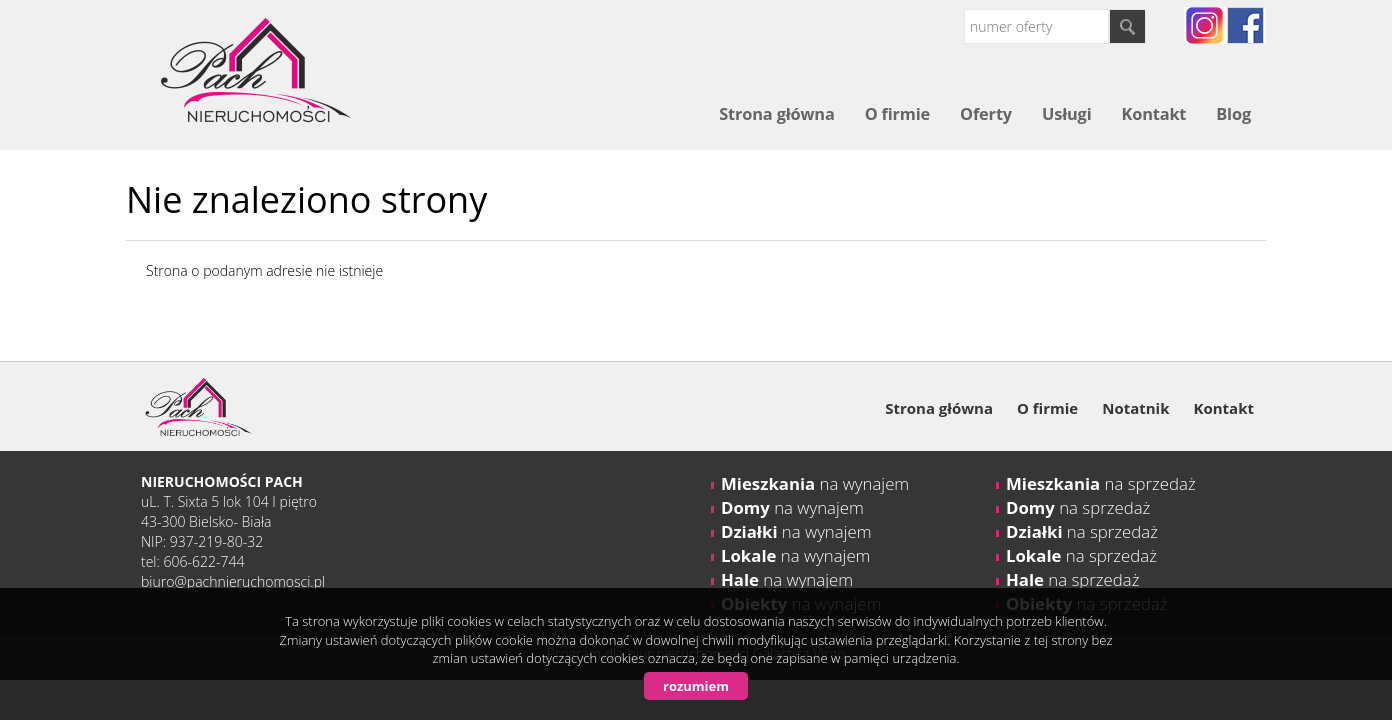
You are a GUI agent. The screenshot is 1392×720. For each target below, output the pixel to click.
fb (1245, 25)
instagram (1204, 25)
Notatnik (1135, 408)
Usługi (1067, 114)
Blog (1233, 114)
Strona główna (776, 114)
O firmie (897, 114)
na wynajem (815, 483)
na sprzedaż (1101, 483)
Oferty (986, 114)
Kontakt (1153, 114)
